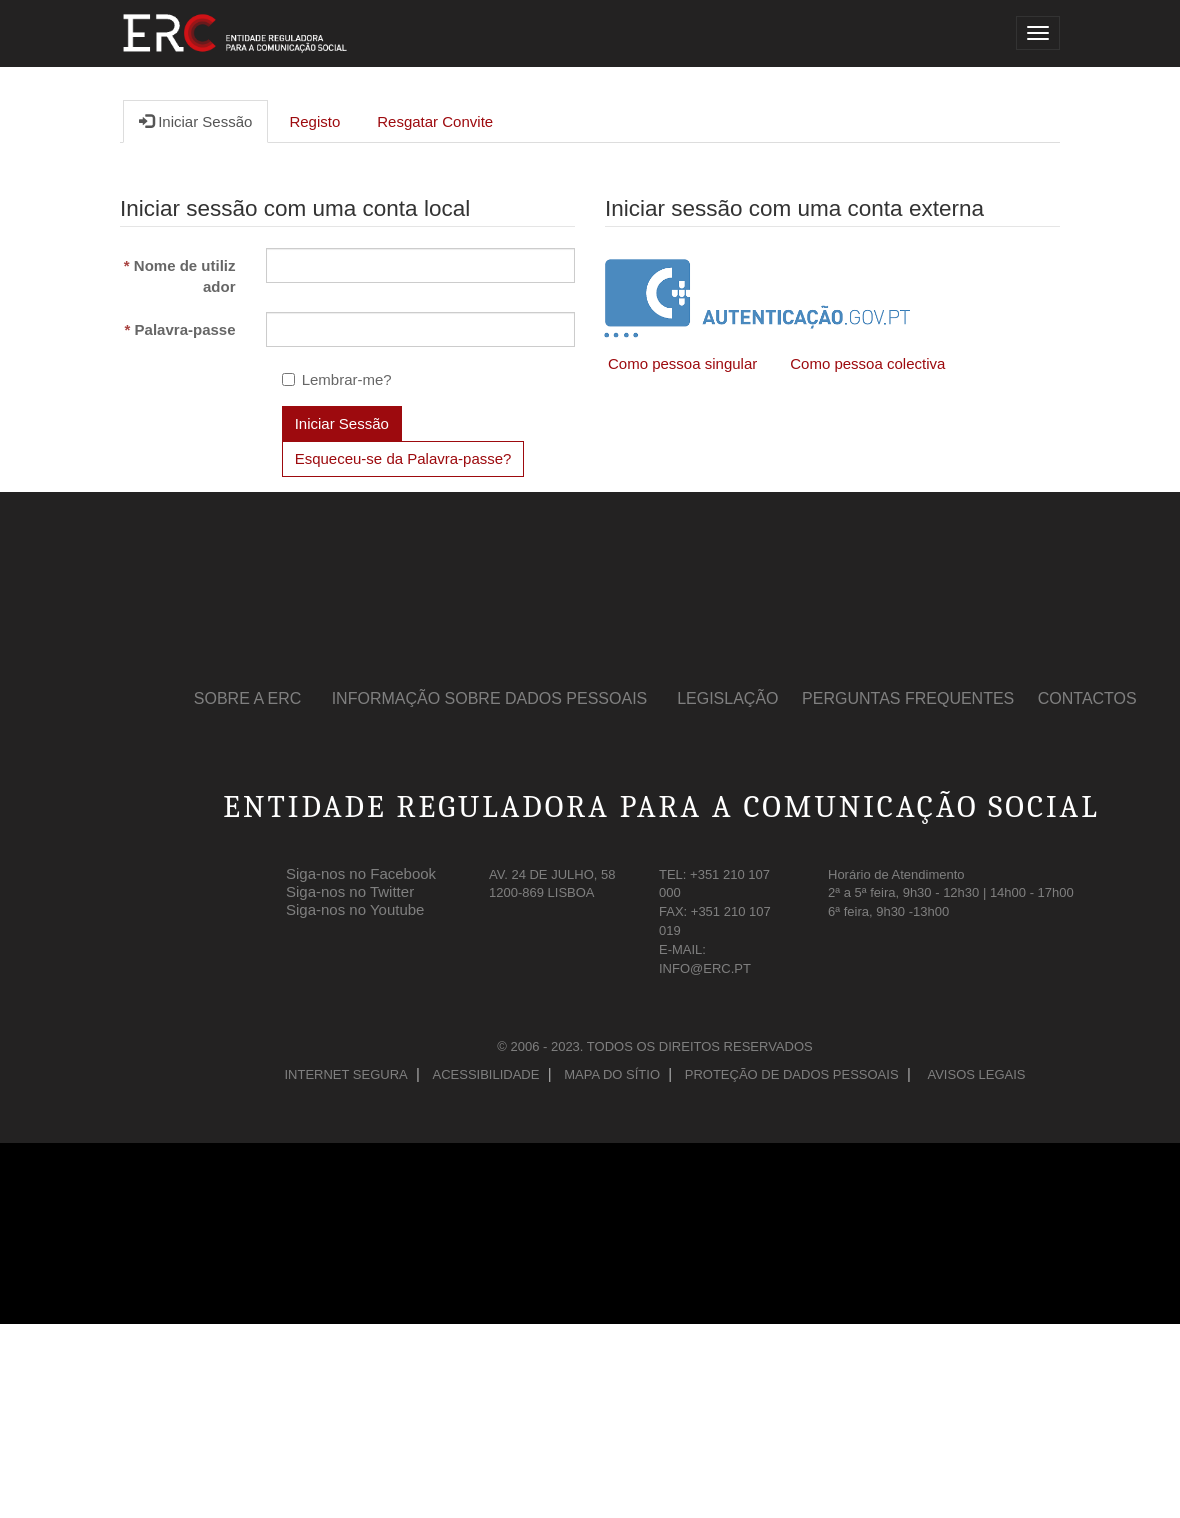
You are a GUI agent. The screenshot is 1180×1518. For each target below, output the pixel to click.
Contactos (1087, 698)
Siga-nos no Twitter (350, 888)
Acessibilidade (486, 1074)
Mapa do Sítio (612, 1074)
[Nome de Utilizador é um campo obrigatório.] (421, 265)
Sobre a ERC (248, 698)
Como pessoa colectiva (867, 363)
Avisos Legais (976, 1074)
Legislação (727, 698)
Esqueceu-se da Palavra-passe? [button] (403, 458)
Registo (314, 121)
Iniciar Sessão (195, 121)
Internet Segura (345, 1074)
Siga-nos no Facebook (361, 870)
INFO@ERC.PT (705, 968)
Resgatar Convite (435, 121)
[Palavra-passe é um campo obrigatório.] (421, 329)
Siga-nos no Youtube (355, 906)
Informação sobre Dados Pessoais (490, 698)
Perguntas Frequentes (908, 698)
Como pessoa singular (682, 363)
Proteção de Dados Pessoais (792, 1074)
